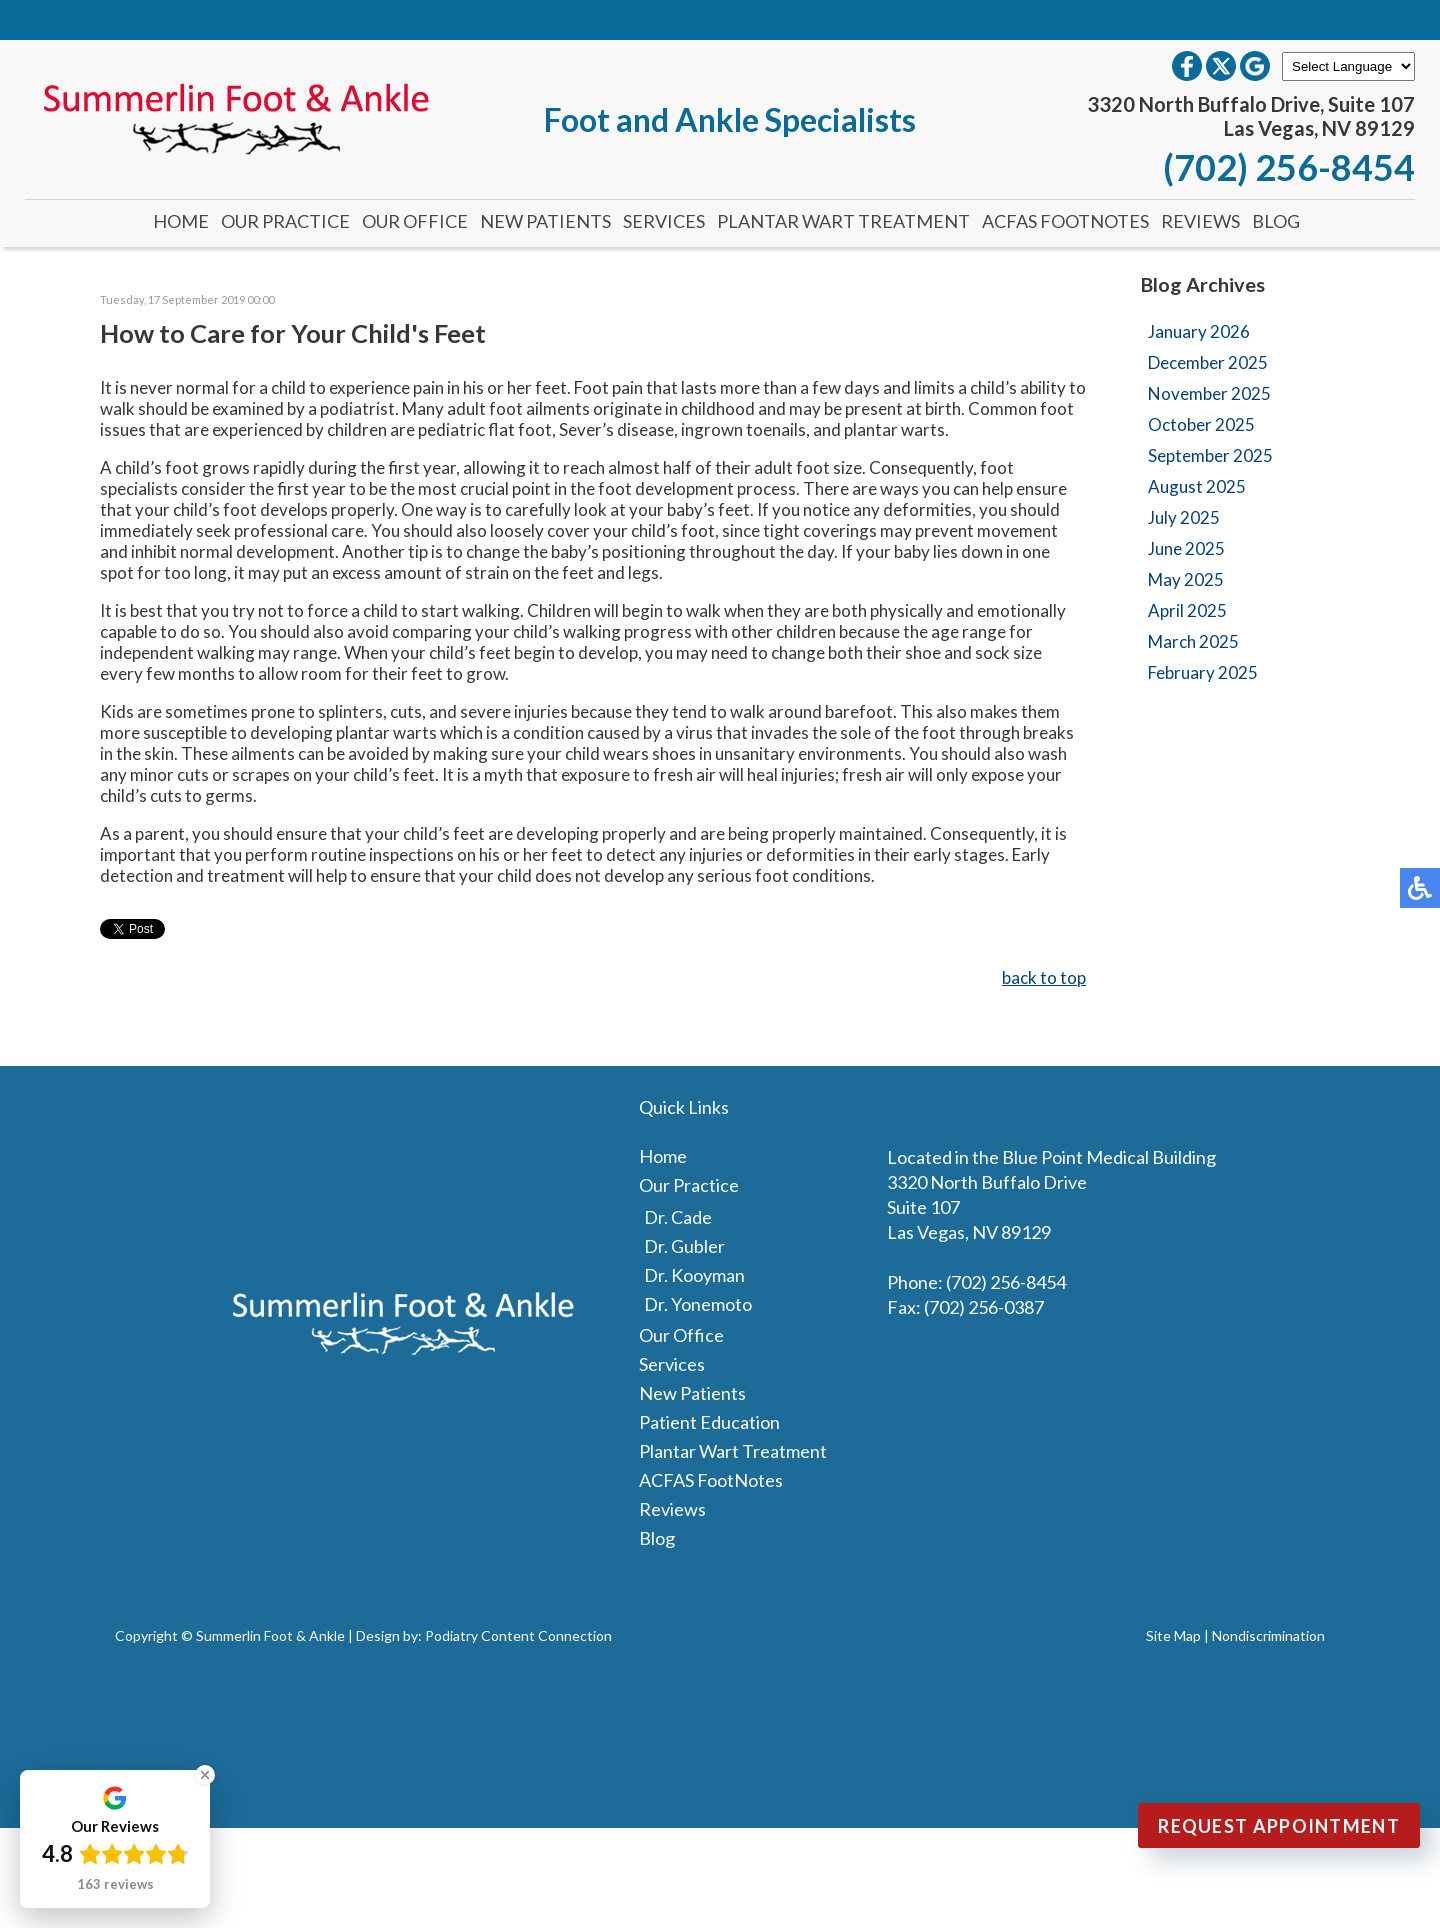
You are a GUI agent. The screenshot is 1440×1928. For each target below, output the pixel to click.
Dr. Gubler (684, 1246)
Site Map (1173, 1635)
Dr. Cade (678, 1217)
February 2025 (1203, 672)
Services (664, 221)
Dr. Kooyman (694, 1275)
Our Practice (285, 221)
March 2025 (1193, 641)
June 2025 (1186, 548)
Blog (1276, 221)
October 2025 (1201, 424)
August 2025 (1197, 486)
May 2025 (1186, 579)
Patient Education (709, 1422)
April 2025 (1187, 610)
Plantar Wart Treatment (843, 221)
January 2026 (1199, 331)
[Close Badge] (205, 1775)
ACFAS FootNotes (1065, 221)
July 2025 (1184, 517)
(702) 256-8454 (1289, 167)
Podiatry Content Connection (518, 1635)
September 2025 (1210, 455)
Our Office (415, 221)
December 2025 (1208, 362)
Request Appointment (1279, 1826)
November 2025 (1209, 393)
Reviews (1200, 221)
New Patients (545, 221)
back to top (1044, 977)
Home (181, 221)
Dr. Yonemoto (698, 1304)
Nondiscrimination (1268, 1635)
